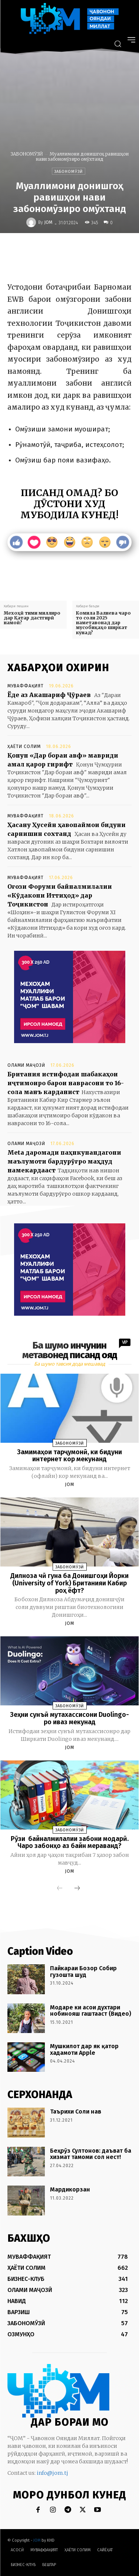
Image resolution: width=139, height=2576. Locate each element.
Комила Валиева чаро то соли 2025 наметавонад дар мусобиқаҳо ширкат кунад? (103, 623)
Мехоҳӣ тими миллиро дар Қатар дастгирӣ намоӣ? (32, 618)
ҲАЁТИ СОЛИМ (24, 746)
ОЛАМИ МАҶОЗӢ (26, 1065)
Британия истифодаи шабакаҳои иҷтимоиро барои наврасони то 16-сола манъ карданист (65, 1083)
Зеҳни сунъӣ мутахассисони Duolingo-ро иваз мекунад (69, 1718)
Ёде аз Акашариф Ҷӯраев (49, 694)
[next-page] (77, 1888)
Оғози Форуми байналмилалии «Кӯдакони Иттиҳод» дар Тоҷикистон (59, 895)
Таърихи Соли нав (75, 2111)
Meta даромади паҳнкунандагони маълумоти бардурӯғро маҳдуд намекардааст (64, 1161)
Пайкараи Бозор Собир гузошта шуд (83, 1971)
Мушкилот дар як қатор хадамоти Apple (84, 2049)
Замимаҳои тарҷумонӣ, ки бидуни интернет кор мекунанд (69, 1455)
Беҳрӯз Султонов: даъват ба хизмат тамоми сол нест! (90, 2154)
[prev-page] (59, 1888)
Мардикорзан (70, 2189)
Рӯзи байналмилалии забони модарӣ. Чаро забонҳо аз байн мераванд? (70, 1842)
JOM (48, 222)
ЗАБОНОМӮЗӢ (27, 154)
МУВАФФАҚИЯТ (25, 686)
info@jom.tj (52, 2473)
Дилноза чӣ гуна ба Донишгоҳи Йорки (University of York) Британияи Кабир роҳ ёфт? (69, 1583)
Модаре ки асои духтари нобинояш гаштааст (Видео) (90, 2011)
